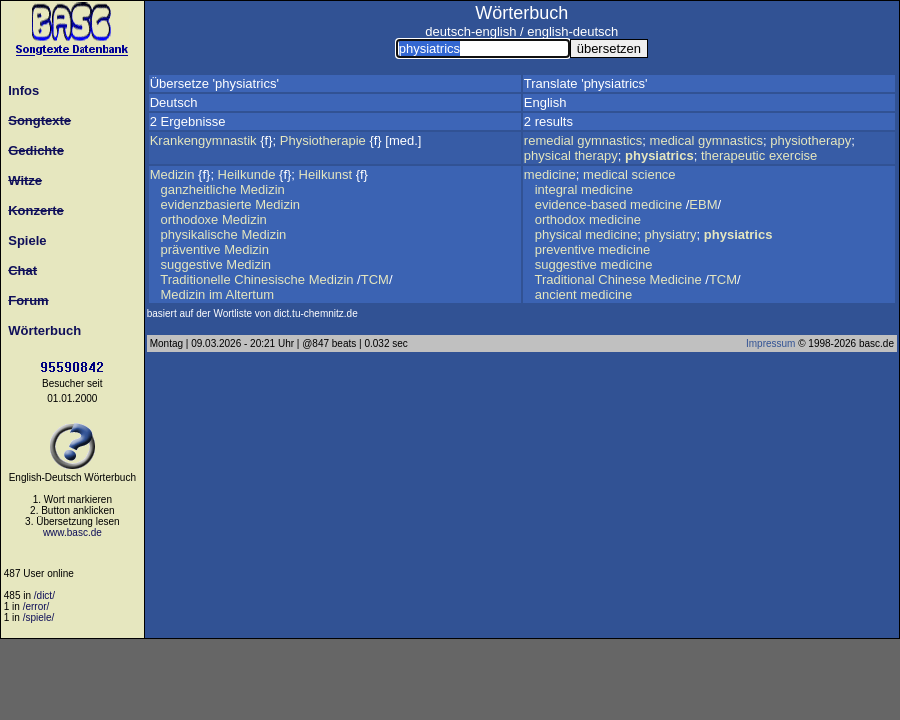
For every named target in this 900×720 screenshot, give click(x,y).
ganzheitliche (199, 189)
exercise (793, 155)
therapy (595, 155)
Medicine (676, 279)
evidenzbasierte (206, 204)
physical (547, 155)
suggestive (192, 264)
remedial (549, 140)
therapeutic (733, 155)
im (216, 294)
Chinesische (269, 279)
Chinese (622, 279)
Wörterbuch (41, 330)
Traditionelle (195, 279)
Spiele (24, 240)
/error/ (36, 606)
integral (556, 189)
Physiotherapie (323, 140)
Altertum (250, 294)
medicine (550, 174)
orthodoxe (190, 219)
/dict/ (44, 595)
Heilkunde (247, 174)
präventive (191, 249)
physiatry (671, 234)
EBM (703, 204)
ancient (556, 294)
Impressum (770, 343)
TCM (375, 279)
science (654, 174)
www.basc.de (72, 532)
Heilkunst (325, 174)
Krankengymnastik (203, 140)
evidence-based (581, 204)
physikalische (199, 234)
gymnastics (609, 140)
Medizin (172, 174)
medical (672, 140)
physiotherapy (810, 140)
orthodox (560, 219)
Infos (20, 90)
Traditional (564, 279)
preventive (565, 249)
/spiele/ (39, 617)
